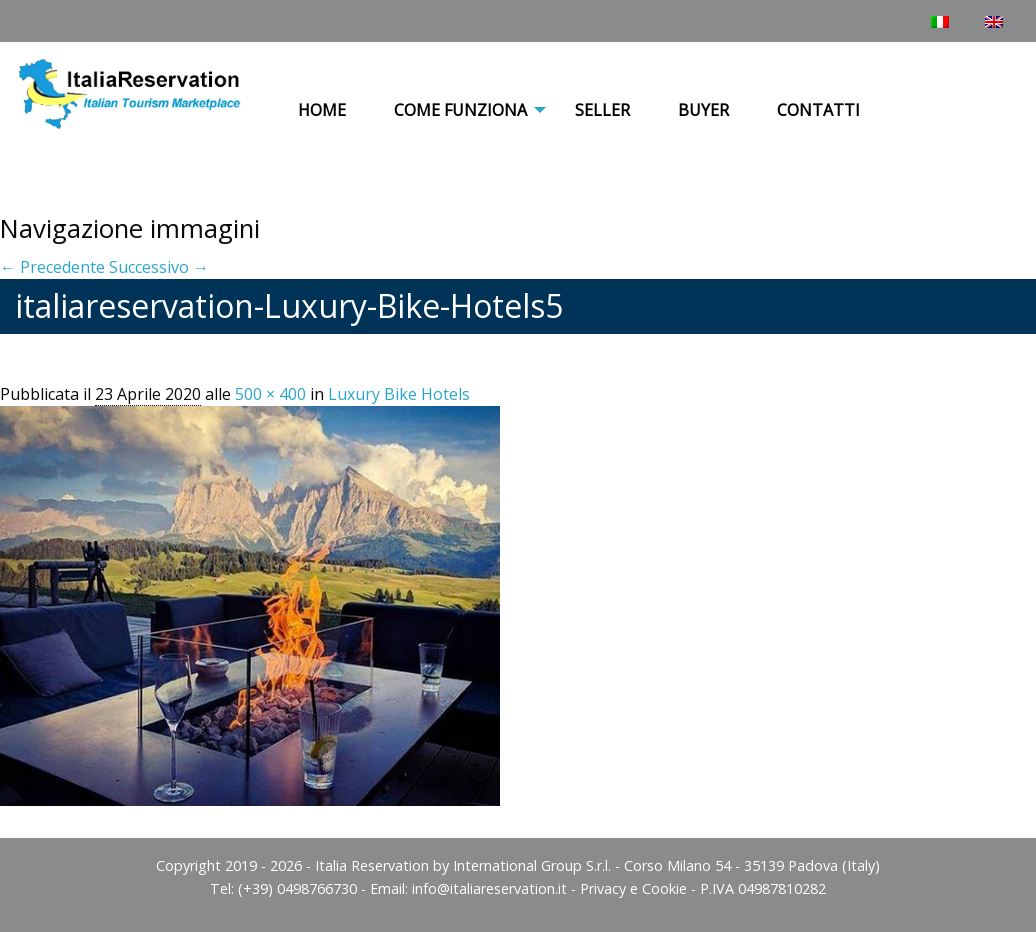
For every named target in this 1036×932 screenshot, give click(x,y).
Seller (602, 110)
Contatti (818, 110)
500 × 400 (270, 394)
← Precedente (52, 267)
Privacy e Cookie (633, 888)
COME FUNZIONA (460, 110)
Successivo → (159, 267)
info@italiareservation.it (489, 888)
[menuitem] (322, 111)
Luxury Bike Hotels (399, 394)
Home (322, 110)
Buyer (703, 110)
